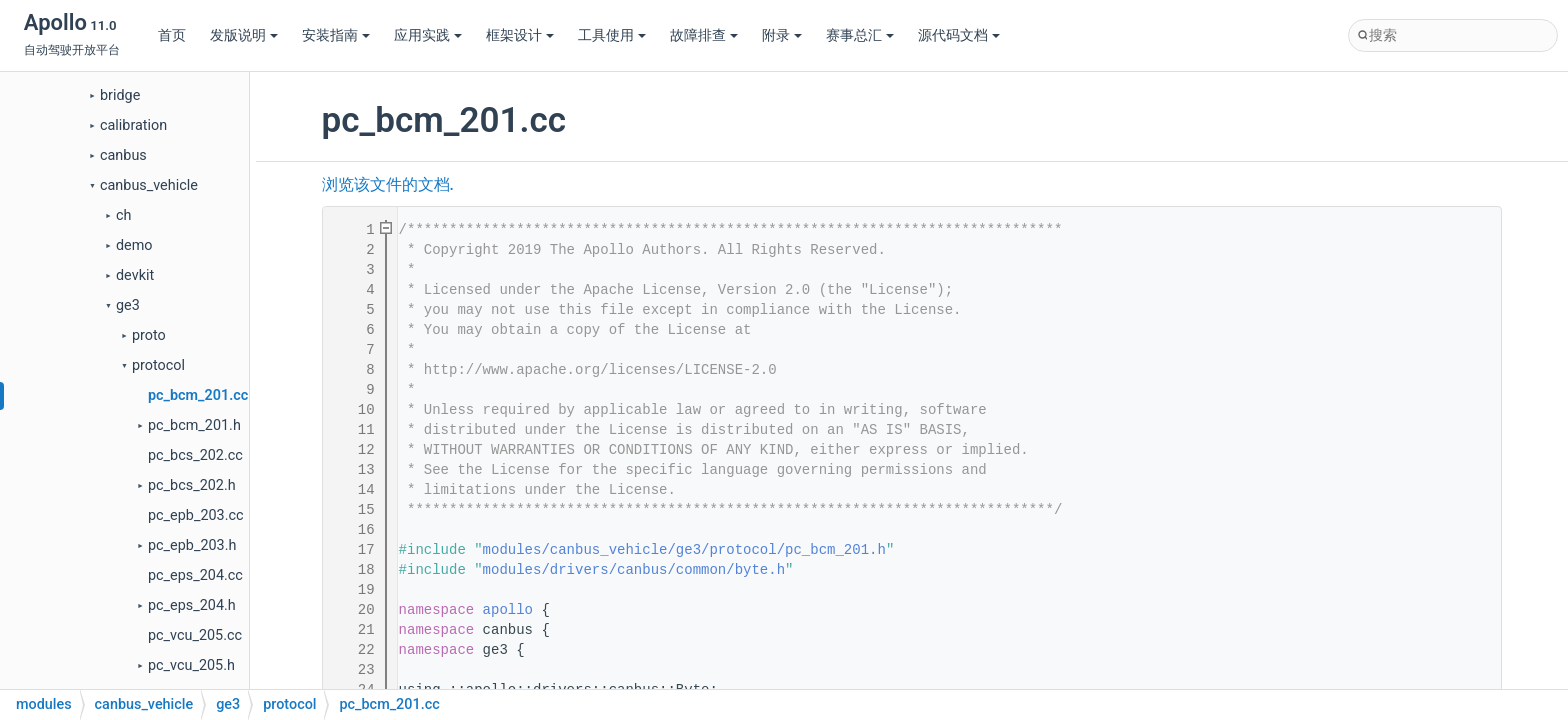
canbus (123, 155)
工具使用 (612, 35)
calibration (133, 125)
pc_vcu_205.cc (195, 635)
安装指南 (336, 35)
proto (149, 335)
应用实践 (428, 35)
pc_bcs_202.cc (195, 455)
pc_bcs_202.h (192, 485)
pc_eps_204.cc (195, 575)
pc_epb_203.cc (196, 515)
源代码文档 (959, 35)
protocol (158, 365)
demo (134, 245)
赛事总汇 (860, 35)
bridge (120, 95)
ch (123, 215)
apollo (508, 610)
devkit (135, 275)
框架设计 (520, 35)
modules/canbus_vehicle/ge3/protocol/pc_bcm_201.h (684, 550)
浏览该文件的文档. (388, 185)
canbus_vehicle (149, 185)
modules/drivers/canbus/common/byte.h (634, 570)
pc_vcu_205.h (191, 665)
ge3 (128, 305)
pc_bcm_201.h (194, 425)
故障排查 (704, 35)
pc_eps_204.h (192, 605)
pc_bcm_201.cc (198, 395)
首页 (172, 35)
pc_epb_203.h (192, 545)
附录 (782, 35)
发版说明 (244, 35)
